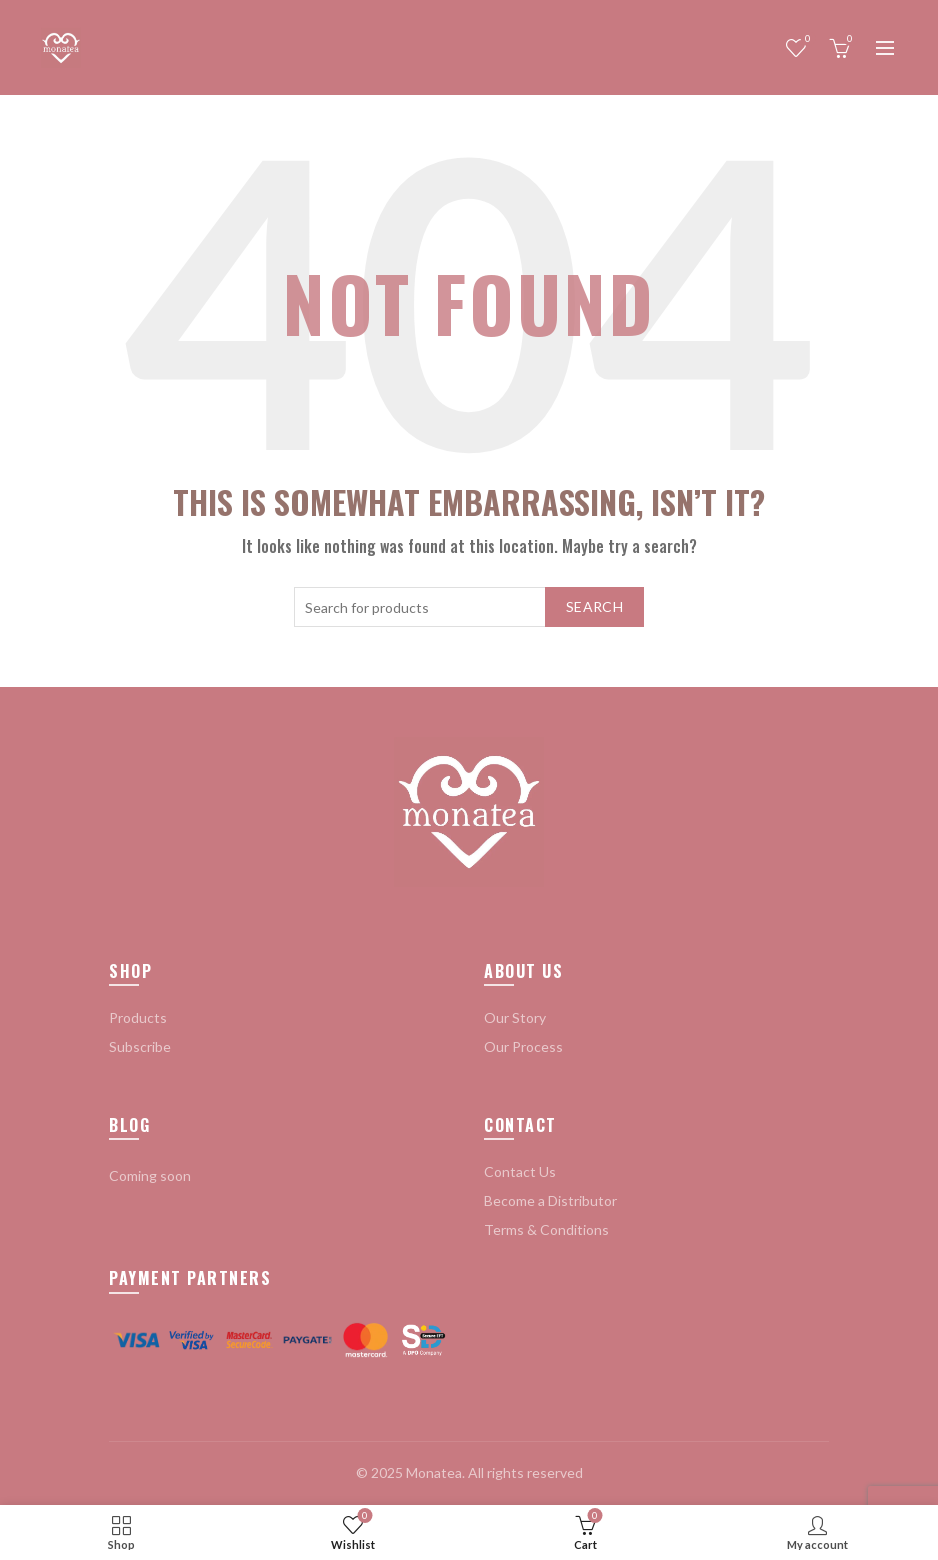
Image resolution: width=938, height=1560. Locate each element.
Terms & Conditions (546, 1229)
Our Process (523, 1046)
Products (138, 1017)
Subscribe (140, 1046)
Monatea (434, 1472)
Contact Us (520, 1171)
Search (594, 606)
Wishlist (805, 39)
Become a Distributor (550, 1200)
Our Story (515, 1017)
